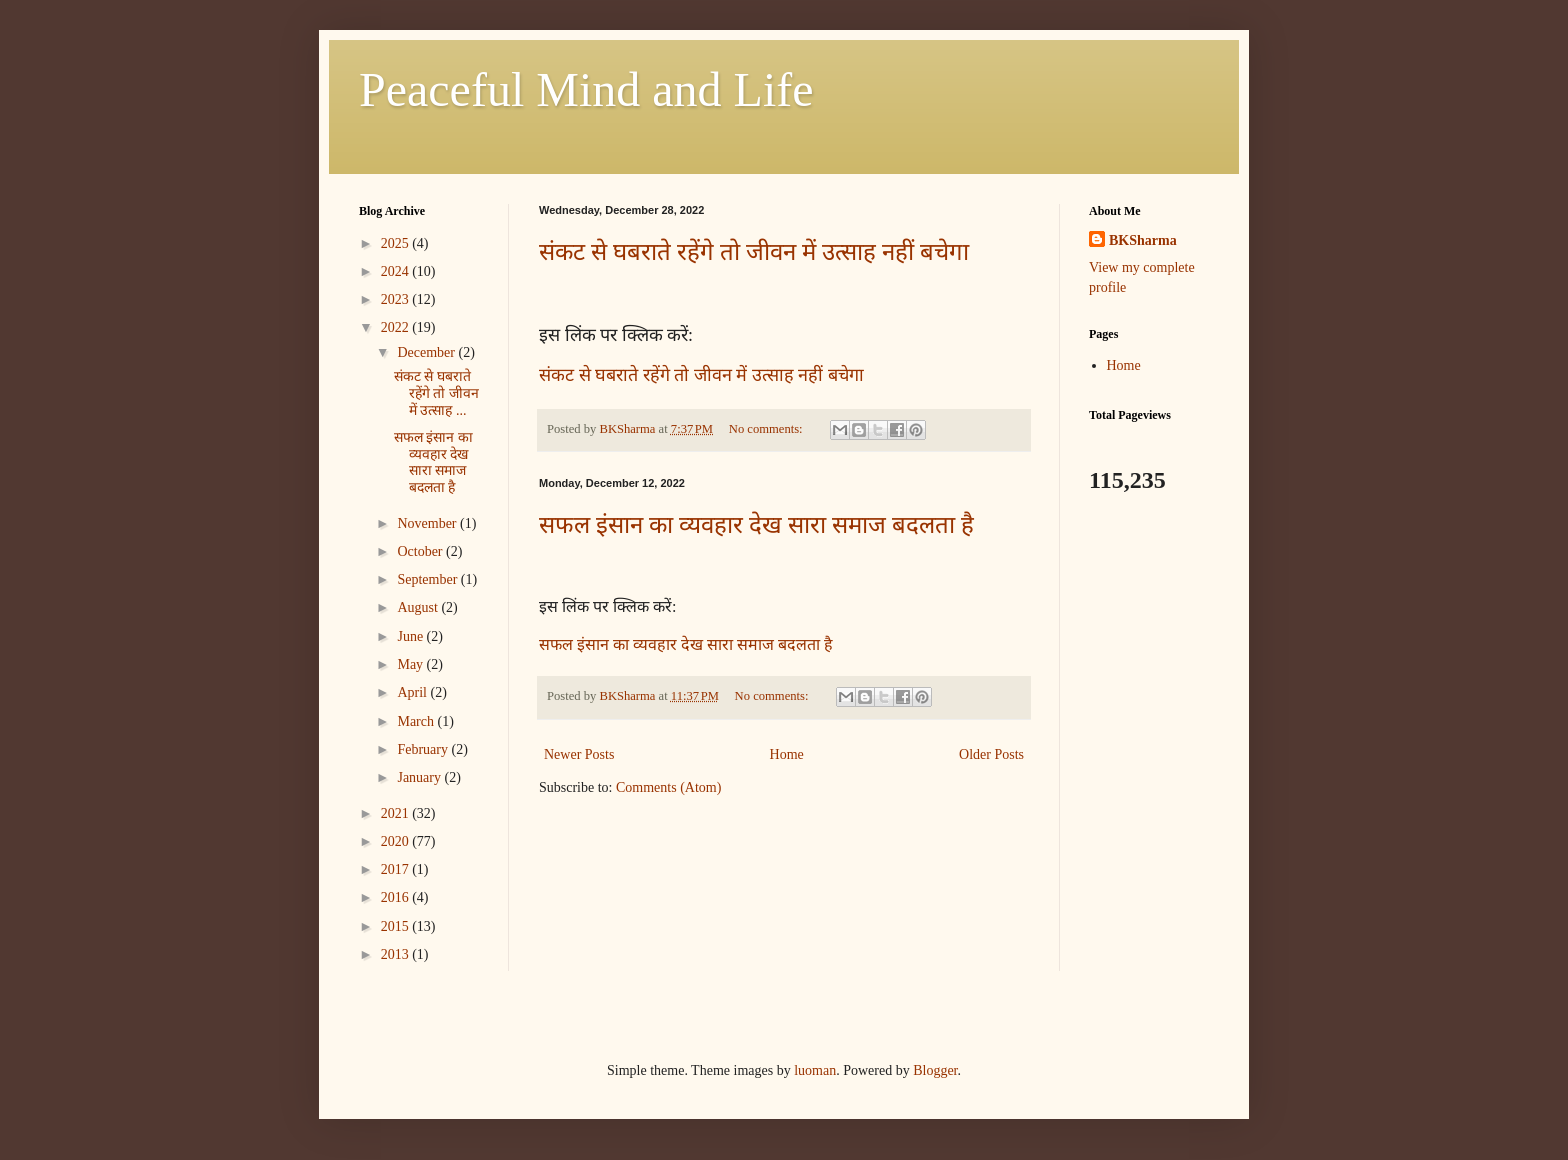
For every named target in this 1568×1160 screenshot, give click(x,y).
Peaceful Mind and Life (586, 89)
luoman (815, 1070)
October (421, 551)
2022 (397, 327)
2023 (397, 299)
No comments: (767, 429)
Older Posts (991, 754)
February (424, 749)
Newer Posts (579, 754)
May (411, 664)
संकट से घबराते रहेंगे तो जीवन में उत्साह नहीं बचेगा (754, 252)
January (420, 777)
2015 (397, 926)
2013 (397, 954)
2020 (397, 841)
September (428, 579)
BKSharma (1143, 240)
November (428, 523)
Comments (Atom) (668, 787)
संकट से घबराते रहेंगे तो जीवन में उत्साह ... (436, 393)
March (417, 721)
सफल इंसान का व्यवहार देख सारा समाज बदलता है (756, 525)
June (411, 636)
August (419, 607)
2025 (397, 243)
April (413, 692)
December (427, 352)
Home (787, 754)
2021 (397, 813)
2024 (397, 271)
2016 (397, 897)
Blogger (935, 1070)
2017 (397, 869)
